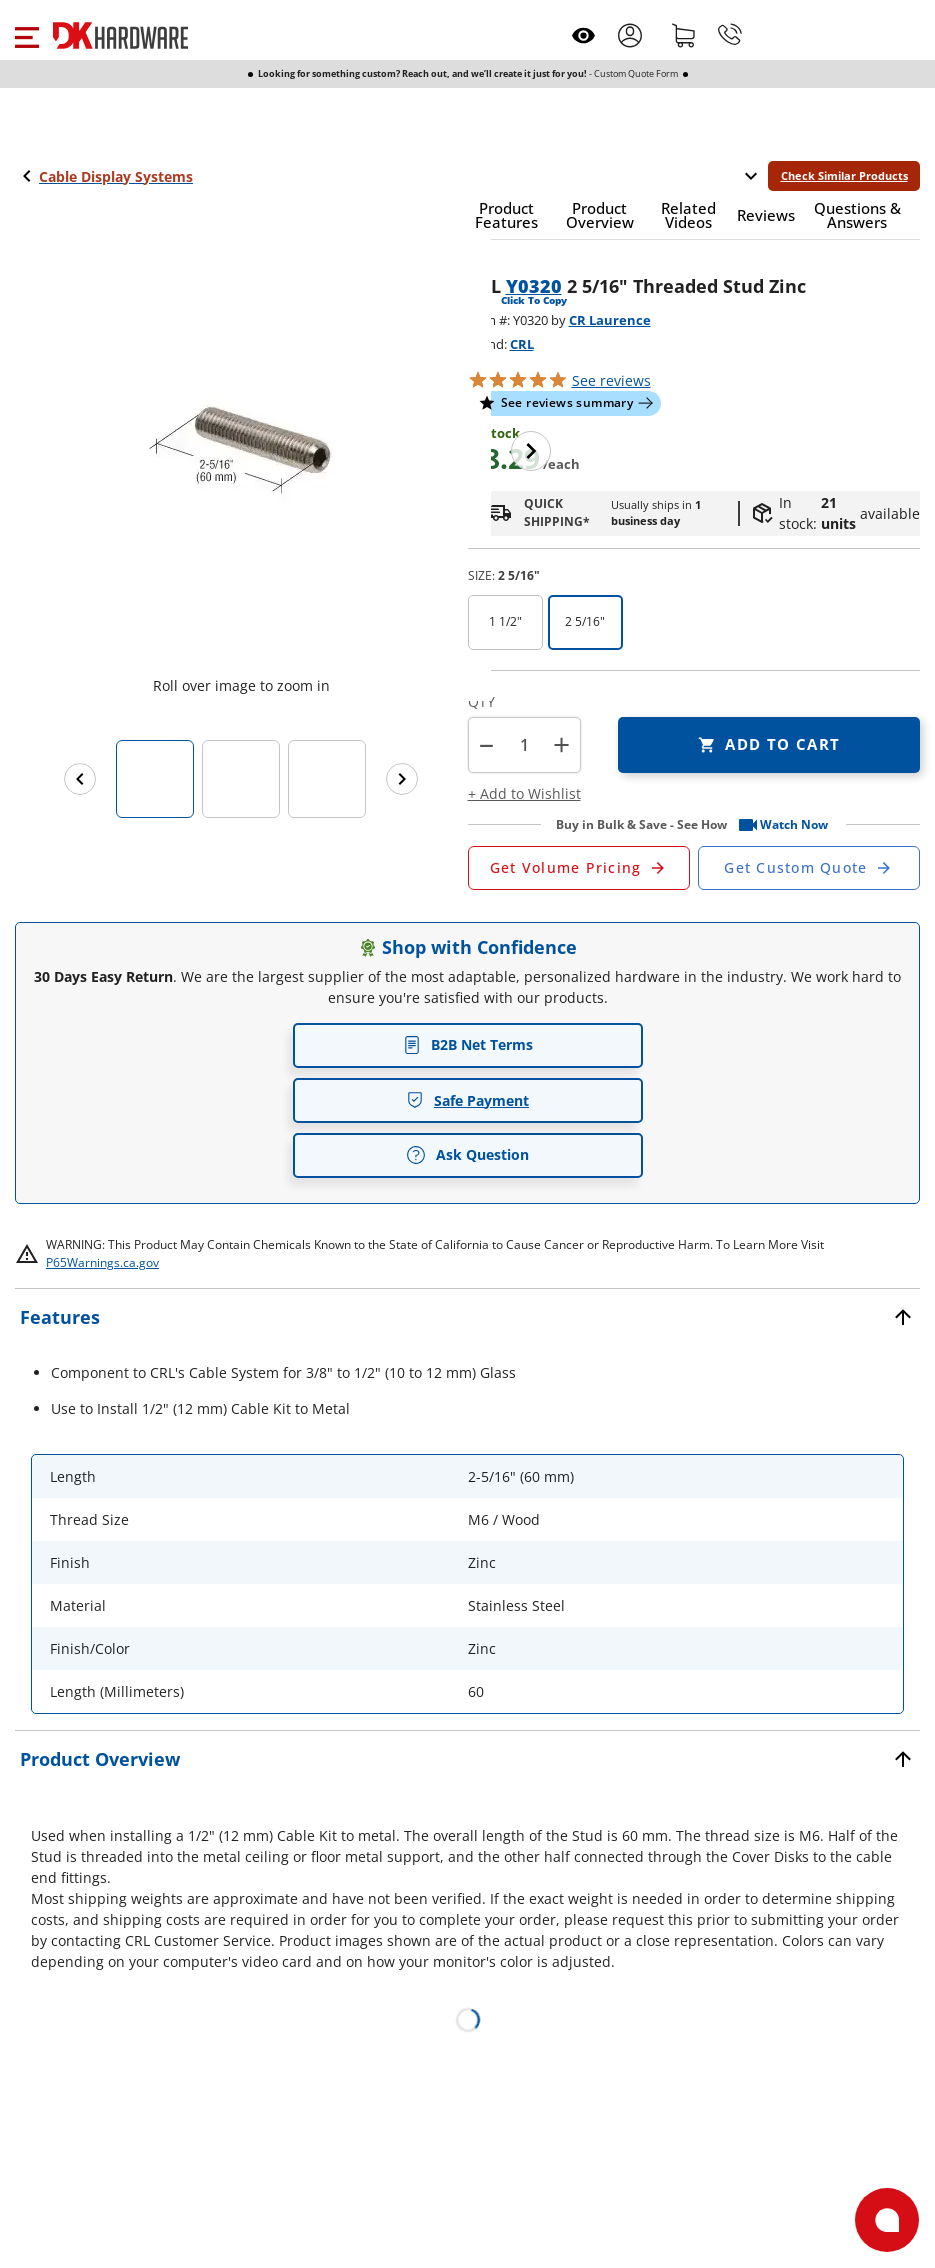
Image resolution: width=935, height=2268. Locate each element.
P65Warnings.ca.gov (102, 1262)
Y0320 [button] (534, 286)
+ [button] (561, 744)
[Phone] (730, 35)
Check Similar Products (844, 175)
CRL (522, 344)
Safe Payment (467, 1100)
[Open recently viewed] (583, 35)
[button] (26, 35)
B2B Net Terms (468, 1044)
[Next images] (402, 779)
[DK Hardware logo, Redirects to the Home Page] (120, 35)
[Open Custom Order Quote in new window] (809, 868)
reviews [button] (611, 380)
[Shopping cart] (684, 35)
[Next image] (531, 451)
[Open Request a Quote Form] (579, 868)
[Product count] (524, 745)
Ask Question (467, 1155)
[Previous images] (80, 779)
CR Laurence (610, 320)
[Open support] (887, 2220)
